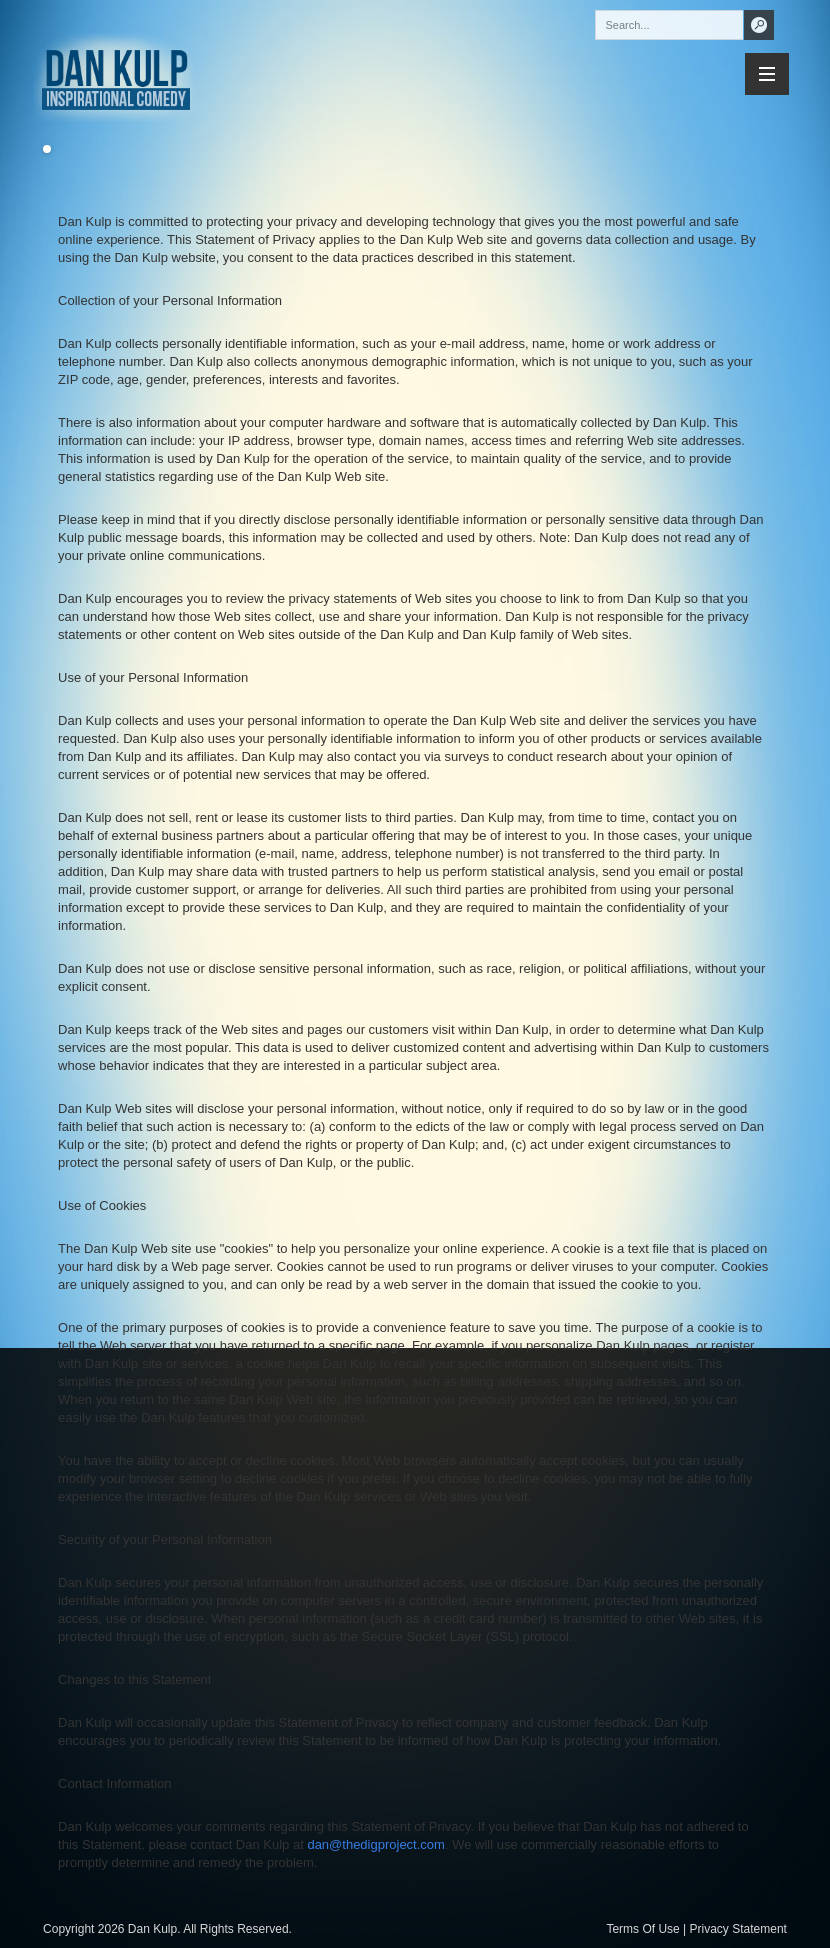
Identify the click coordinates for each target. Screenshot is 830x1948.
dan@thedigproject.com (376, 1844)
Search (759, 25)
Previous (62, 150)
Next (32, 150)
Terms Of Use (642, 1929)
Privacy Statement (738, 1929)
